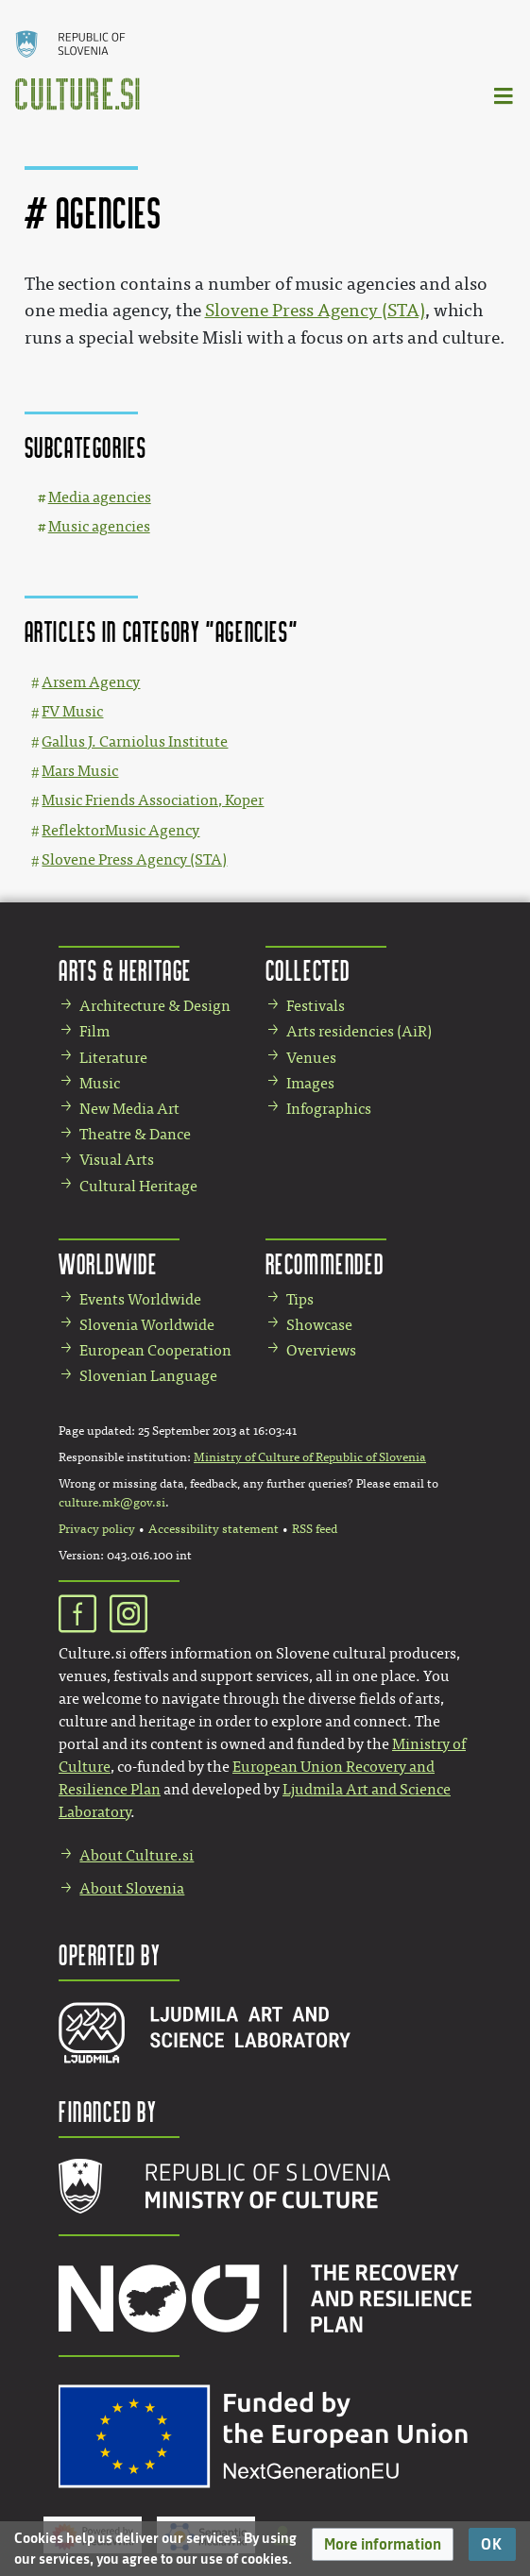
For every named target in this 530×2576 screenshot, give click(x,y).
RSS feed (314, 1529)
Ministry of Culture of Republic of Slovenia (310, 1457)
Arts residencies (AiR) (359, 1031)
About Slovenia (131, 1888)
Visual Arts (116, 1160)
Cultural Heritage (138, 1186)
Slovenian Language (148, 1376)
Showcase (319, 1325)
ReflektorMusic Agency (120, 830)
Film (94, 1031)
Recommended (325, 1263)
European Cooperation (155, 1350)
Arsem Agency (91, 682)
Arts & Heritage (125, 970)
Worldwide (108, 1263)
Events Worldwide (140, 1299)
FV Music (72, 711)
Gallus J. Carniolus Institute (135, 741)
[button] (382, 2544)
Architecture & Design (155, 1006)
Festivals (315, 1006)
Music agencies (99, 526)
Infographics (328, 1109)
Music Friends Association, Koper (153, 800)
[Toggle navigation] (504, 94)
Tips (300, 1299)
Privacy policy (97, 1529)
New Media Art (129, 1109)
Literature (113, 1058)
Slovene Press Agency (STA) (315, 310)
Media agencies (99, 497)
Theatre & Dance (135, 1134)
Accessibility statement (213, 1529)
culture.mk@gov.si (112, 1502)
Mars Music (80, 771)
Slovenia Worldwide (146, 1325)
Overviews (321, 1350)
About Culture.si (136, 1855)
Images (310, 1083)
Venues (311, 1058)
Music (99, 1083)
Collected (307, 970)
